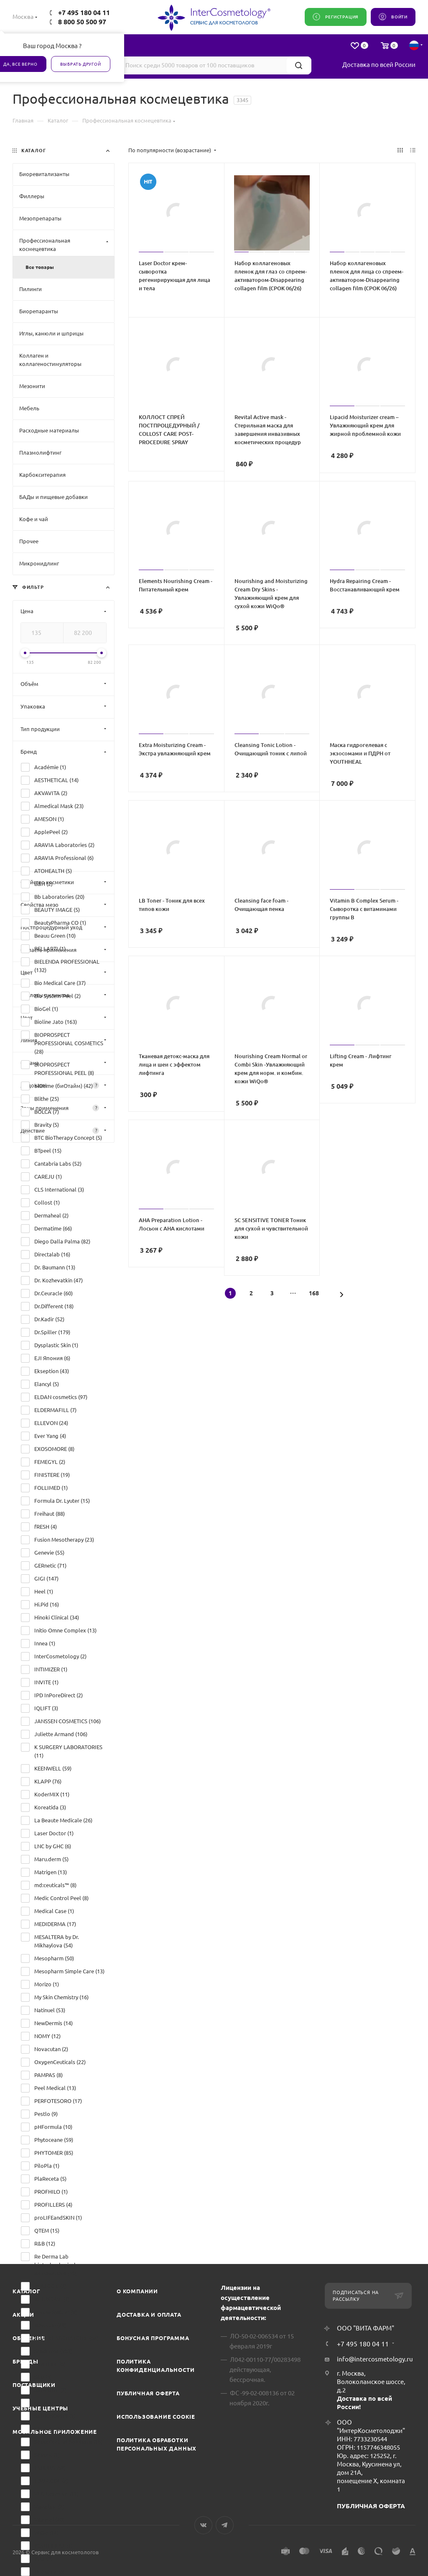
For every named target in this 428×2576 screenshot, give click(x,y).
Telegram (225, 2525)
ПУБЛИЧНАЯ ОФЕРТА (371, 2505)
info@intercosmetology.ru (375, 2359)
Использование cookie (156, 2417)
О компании (137, 2291)
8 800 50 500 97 (82, 22)
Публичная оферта (148, 2393)
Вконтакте (203, 2525)
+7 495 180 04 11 (84, 12)
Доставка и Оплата (149, 2315)
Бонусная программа (153, 2338)
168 (314, 1293)
